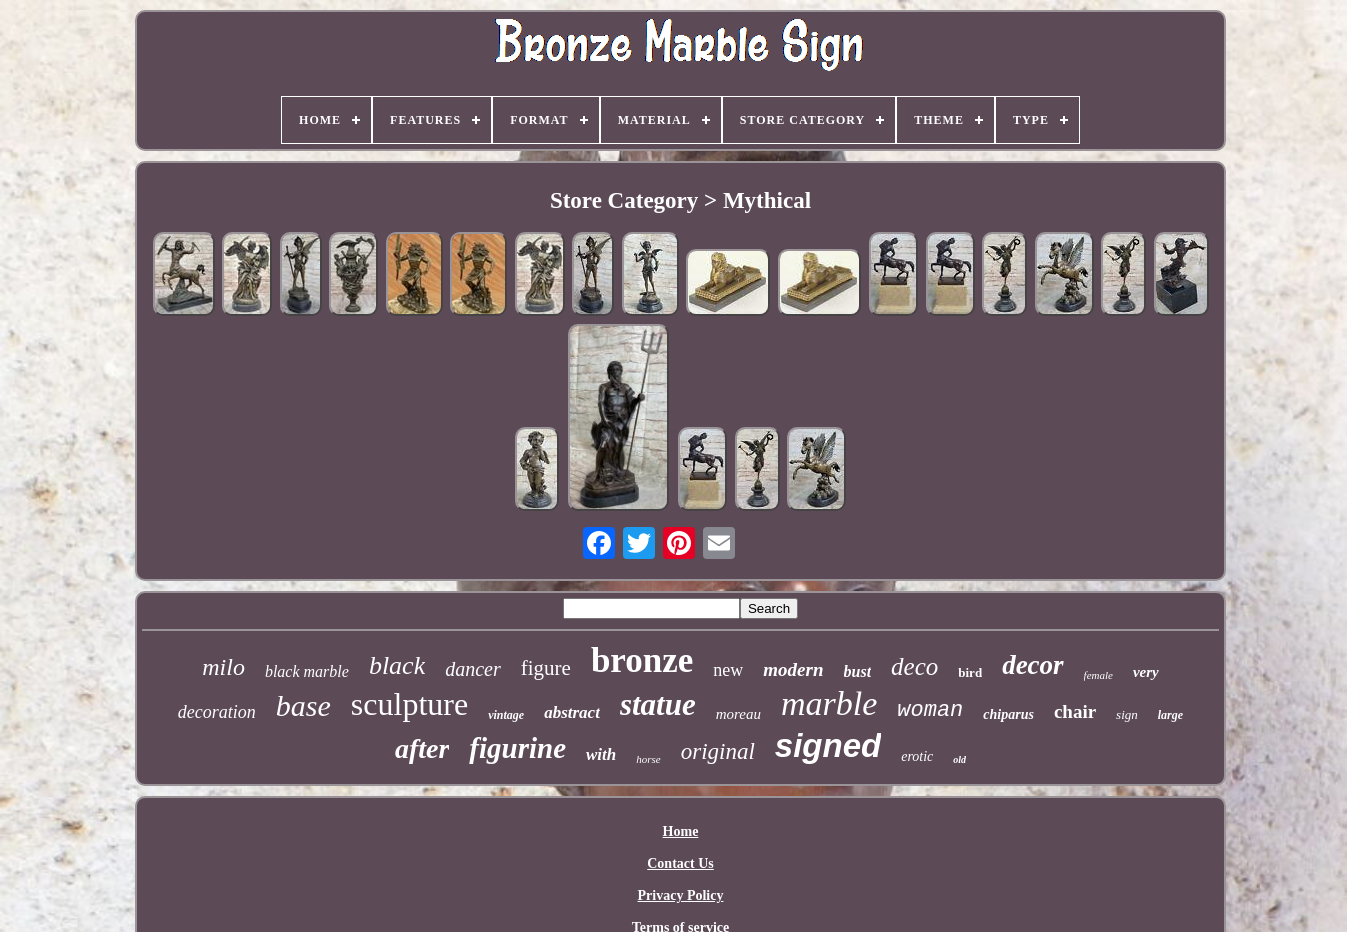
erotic (917, 756)
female (1098, 675)
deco (914, 666)
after (422, 748)
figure (546, 668)
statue (658, 704)
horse (648, 759)
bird (970, 672)
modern (793, 669)
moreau (738, 714)
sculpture (409, 704)
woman (930, 710)
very (1146, 672)
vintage (506, 715)
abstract (572, 712)
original (718, 751)
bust (858, 671)
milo (223, 667)
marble (829, 703)
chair (1075, 711)
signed (828, 745)
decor (1032, 665)
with (601, 754)
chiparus (1008, 714)
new (728, 670)
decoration (217, 712)
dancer (473, 669)
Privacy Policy (681, 895)
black (397, 665)
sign (1127, 714)
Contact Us (680, 863)
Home (681, 831)
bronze (642, 660)
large (1170, 715)
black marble (307, 671)
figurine (517, 748)
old (959, 759)
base (303, 705)
